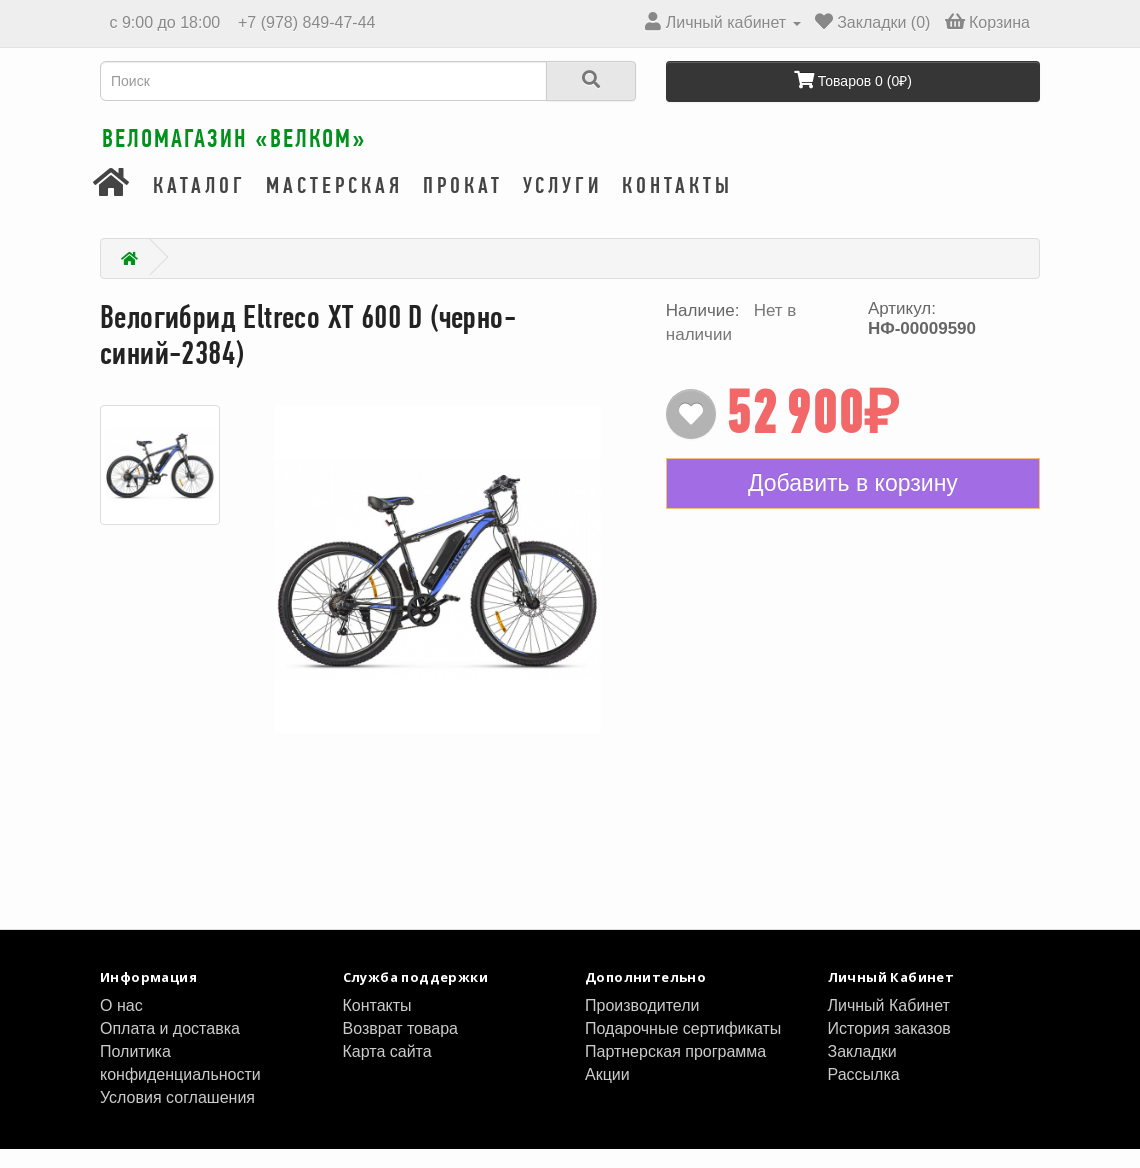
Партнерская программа (675, 1070)
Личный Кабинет (889, 1024)
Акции (607, 1093)
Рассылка (864, 1093)
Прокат (463, 205)
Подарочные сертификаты (683, 1047)
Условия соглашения (177, 1116)
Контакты (677, 205)
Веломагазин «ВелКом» (299, 150)
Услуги (562, 205)
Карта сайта (387, 1070)
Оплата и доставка (170, 1047)
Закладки (862, 1070)
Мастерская (334, 205)
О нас (121, 1024)
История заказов (889, 1047)
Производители (642, 1024)
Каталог (199, 205)
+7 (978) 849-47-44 (305, 22)
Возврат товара (401, 1047)
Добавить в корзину (853, 502)
